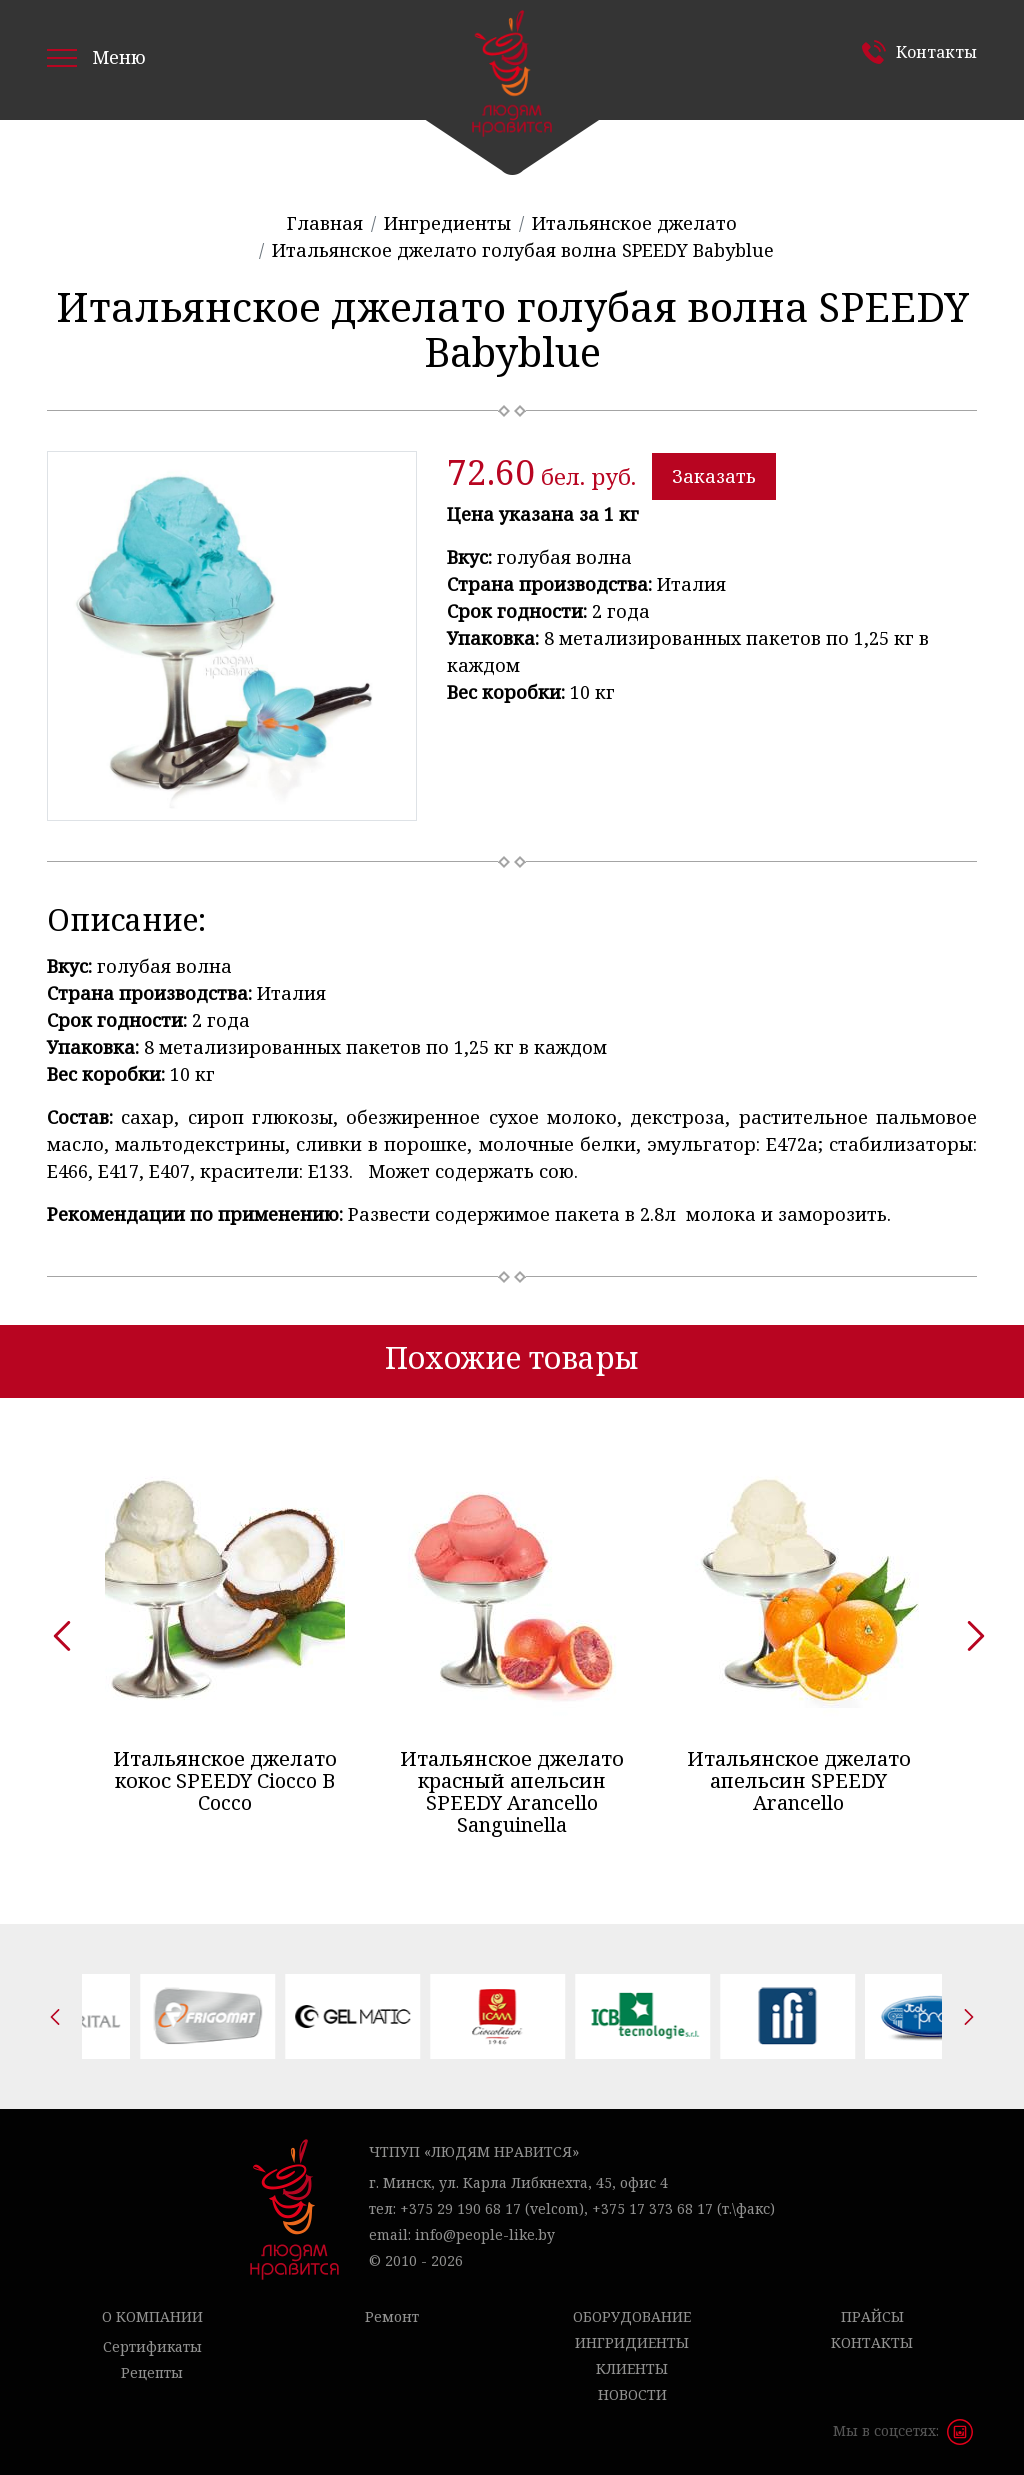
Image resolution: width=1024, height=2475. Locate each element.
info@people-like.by (485, 2234)
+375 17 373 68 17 (652, 2208)
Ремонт (392, 2316)
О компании (152, 2316)
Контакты (936, 52)
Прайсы (872, 2316)
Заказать (714, 476)
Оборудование (632, 2316)
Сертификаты (152, 2346)
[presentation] (55, 1629)
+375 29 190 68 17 (460, 2208)
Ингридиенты (632, 2342)
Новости (632, 2394)
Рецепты (152, 2372)
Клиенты (632, 2368)
